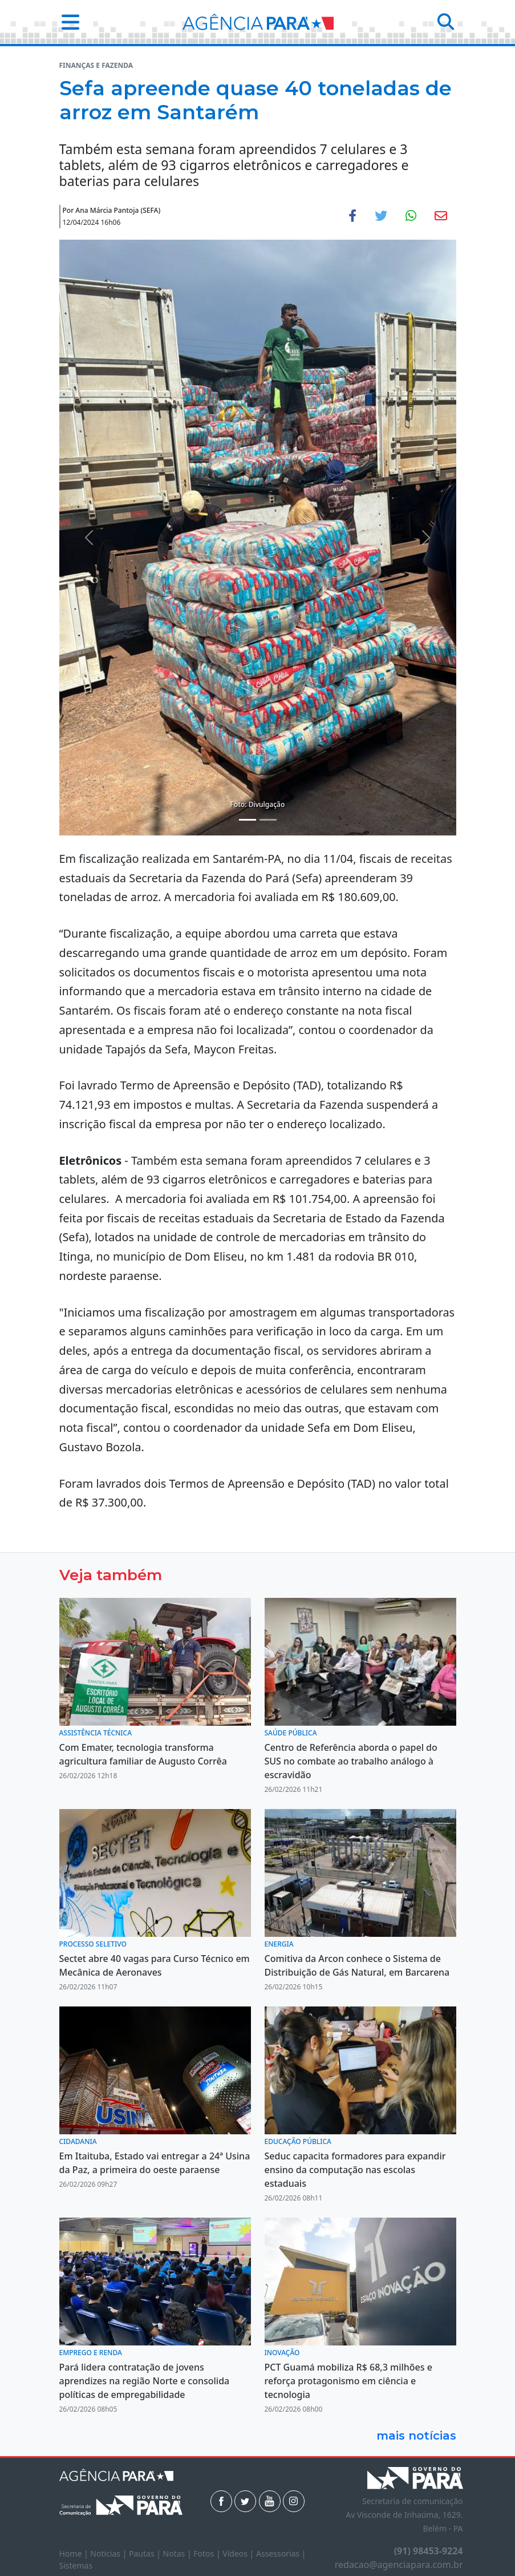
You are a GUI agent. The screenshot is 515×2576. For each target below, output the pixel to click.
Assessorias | (281, 2553)
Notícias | (109, 2553)
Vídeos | (239, 2553)
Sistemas (76, 2565)
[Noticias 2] (268, 819)
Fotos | (207, 2553)
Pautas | (146, 2553)
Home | (75, 2553)
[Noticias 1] (247, 819)
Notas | (178, 2553)
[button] (67, 22)
